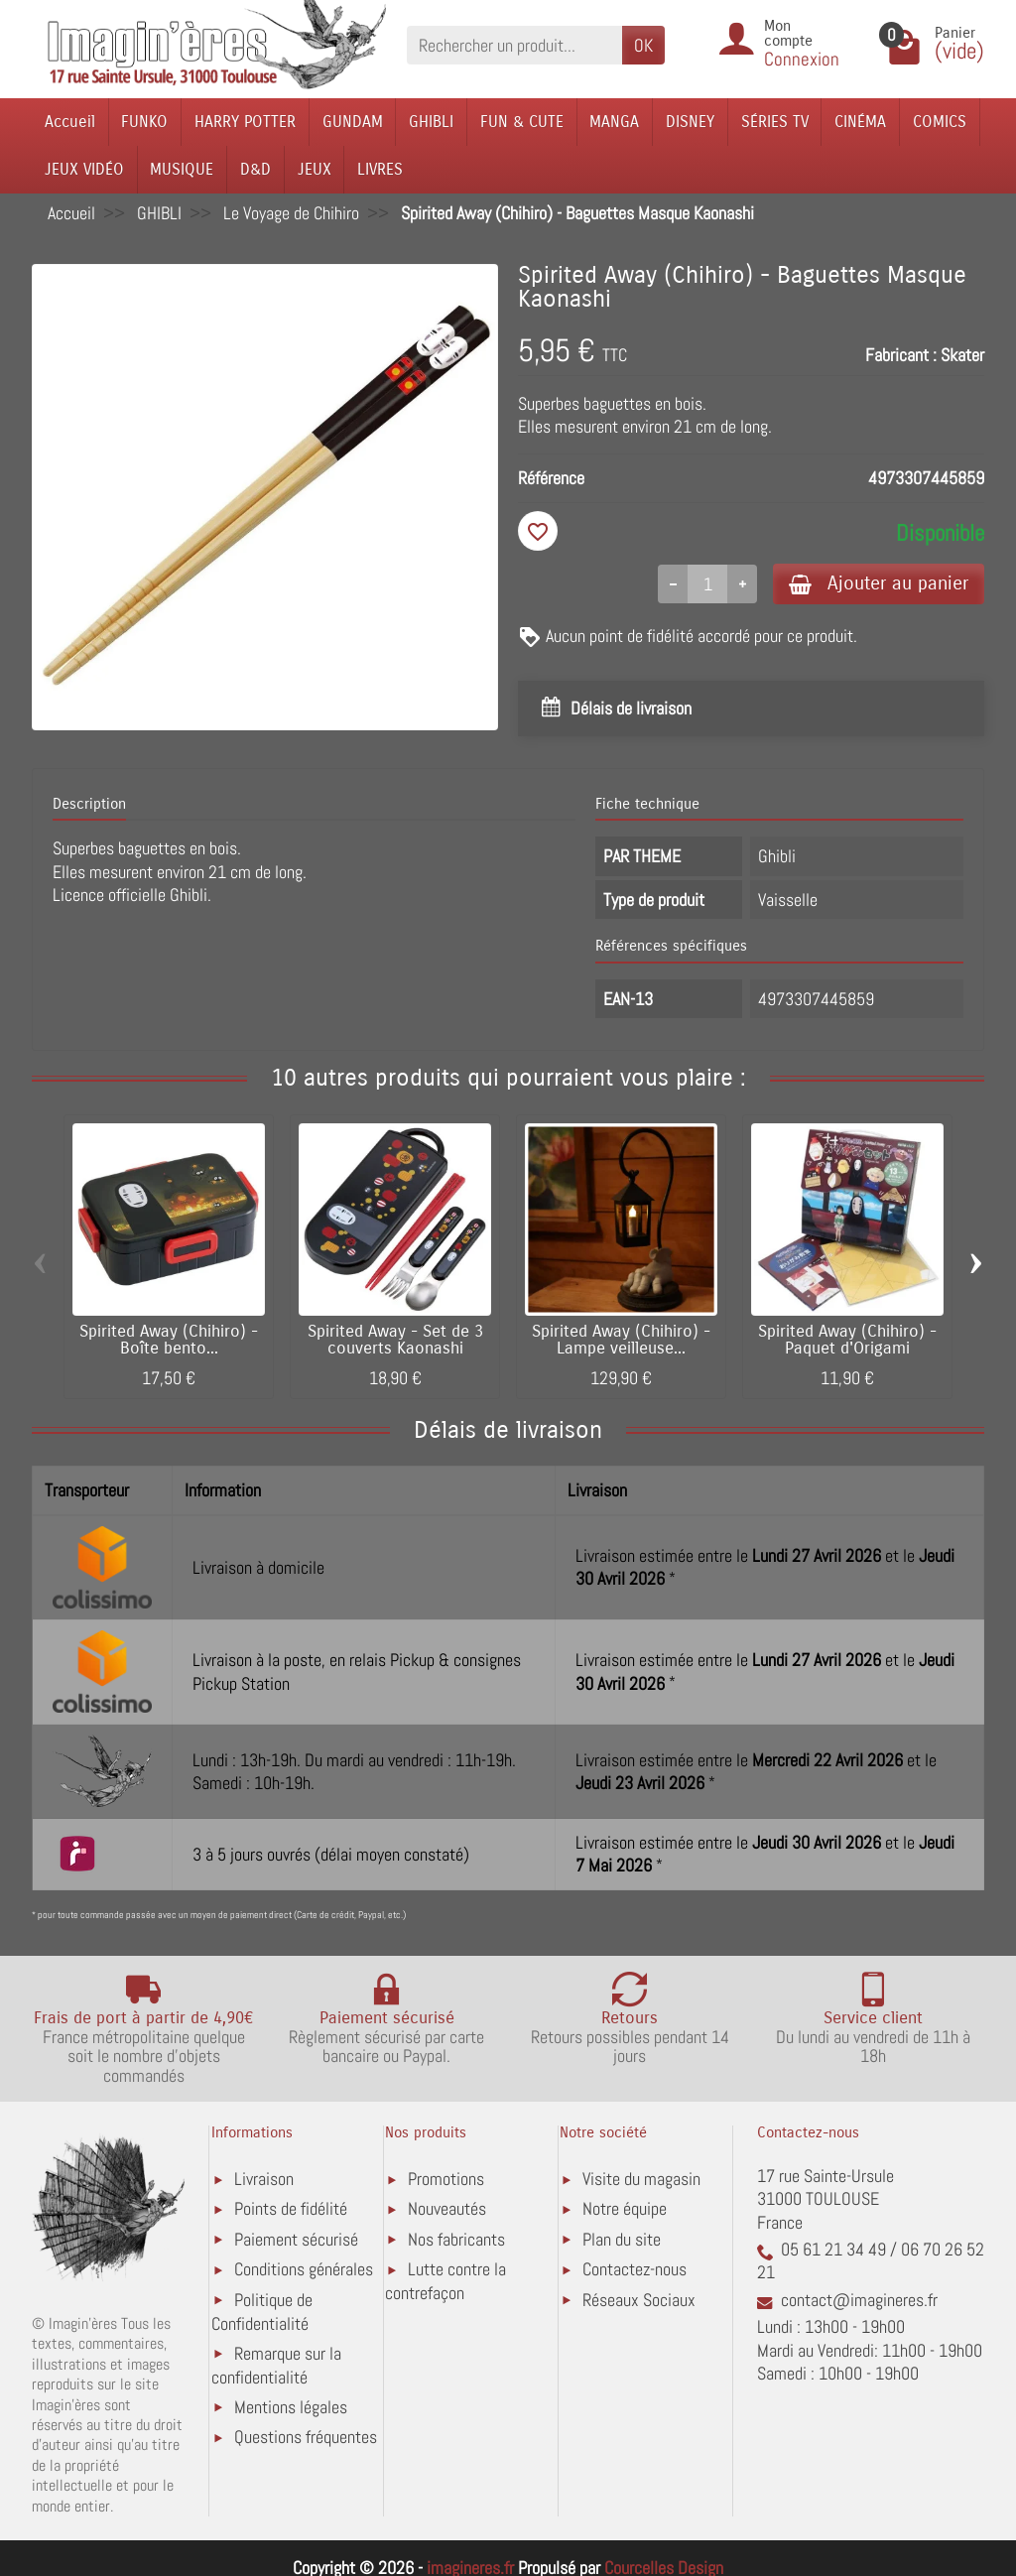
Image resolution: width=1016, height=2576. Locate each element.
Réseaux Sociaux (639, 2299)
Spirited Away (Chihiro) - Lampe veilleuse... (621, 1340)
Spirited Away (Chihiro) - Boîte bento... (168, 1340)
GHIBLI (431, 121)
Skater (962, 354)
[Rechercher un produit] (514, 45)
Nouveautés (447, 2208)
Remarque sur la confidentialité (276, 2365)
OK (643, 45)
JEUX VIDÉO (84, 169)
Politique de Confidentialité (262, 2311)
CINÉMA (860, 121)
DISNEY (690, 121)
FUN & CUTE (522, 121)
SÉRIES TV (775, 121)
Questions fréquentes (305, 2436)
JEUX (314, 169)
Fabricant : (901, 354)
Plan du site (621, 2239)
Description (89, 804)
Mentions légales (290, 2406)
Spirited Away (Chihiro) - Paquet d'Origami (847, 1340)
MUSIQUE (181, 169)
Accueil (70, 121)
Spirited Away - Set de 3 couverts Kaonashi (395, 1340)
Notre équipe (624, 2208)
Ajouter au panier (878, 583)
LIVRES (380, 169)
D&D (255, 169)
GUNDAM (352, 121)
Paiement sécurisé (296, 2239)
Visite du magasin (641, 2178)
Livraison (264, 2178)
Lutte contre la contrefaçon (445, 2280)
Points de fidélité (290, 2208)
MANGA (614, 121)
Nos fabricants (456, 2239)
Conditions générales (303, 2268)
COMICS (939, 121)
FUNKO (144, 121)
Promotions (446, 2178)
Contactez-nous (634, 2268)
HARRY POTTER (245, 121)
